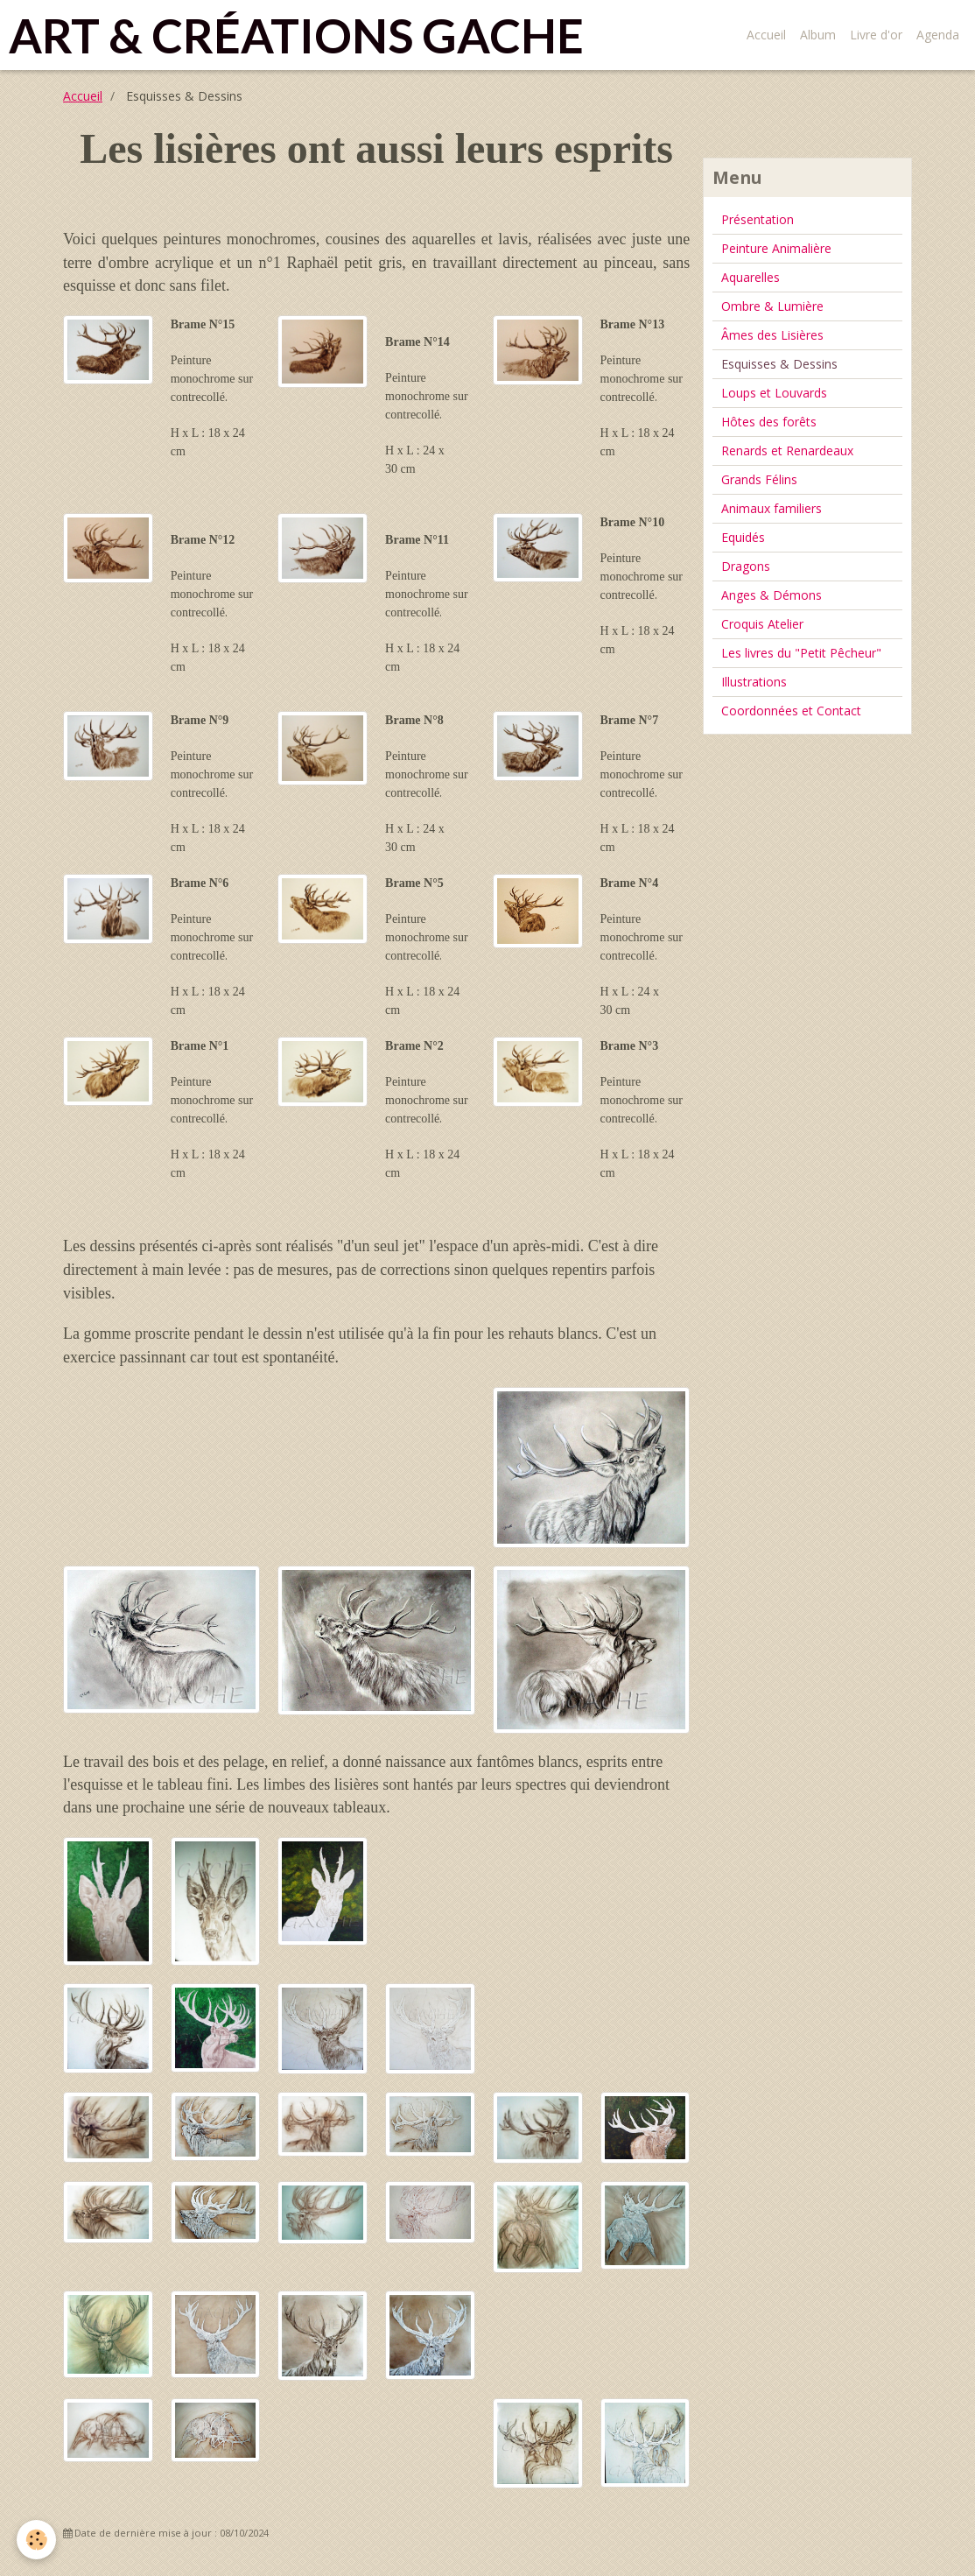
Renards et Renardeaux (787, 450)
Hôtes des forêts (769, 421)
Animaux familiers (771, 508)
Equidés (743, 537)
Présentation (757, 219)
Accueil (766, 34)
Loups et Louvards (774, 392)
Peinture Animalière (776, 248)
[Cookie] (37, 2539)
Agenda (937, 34)
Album (818, 34)
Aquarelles (750, 277)
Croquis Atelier (762, 624)
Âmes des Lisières (772, 335)
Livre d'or (876, 34)
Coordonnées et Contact (791, 710)
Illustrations (754, 681)
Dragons (745, 566)
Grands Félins (759, 479)
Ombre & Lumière (772, 306)
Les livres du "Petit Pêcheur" (801, 652)
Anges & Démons (771, 595)
